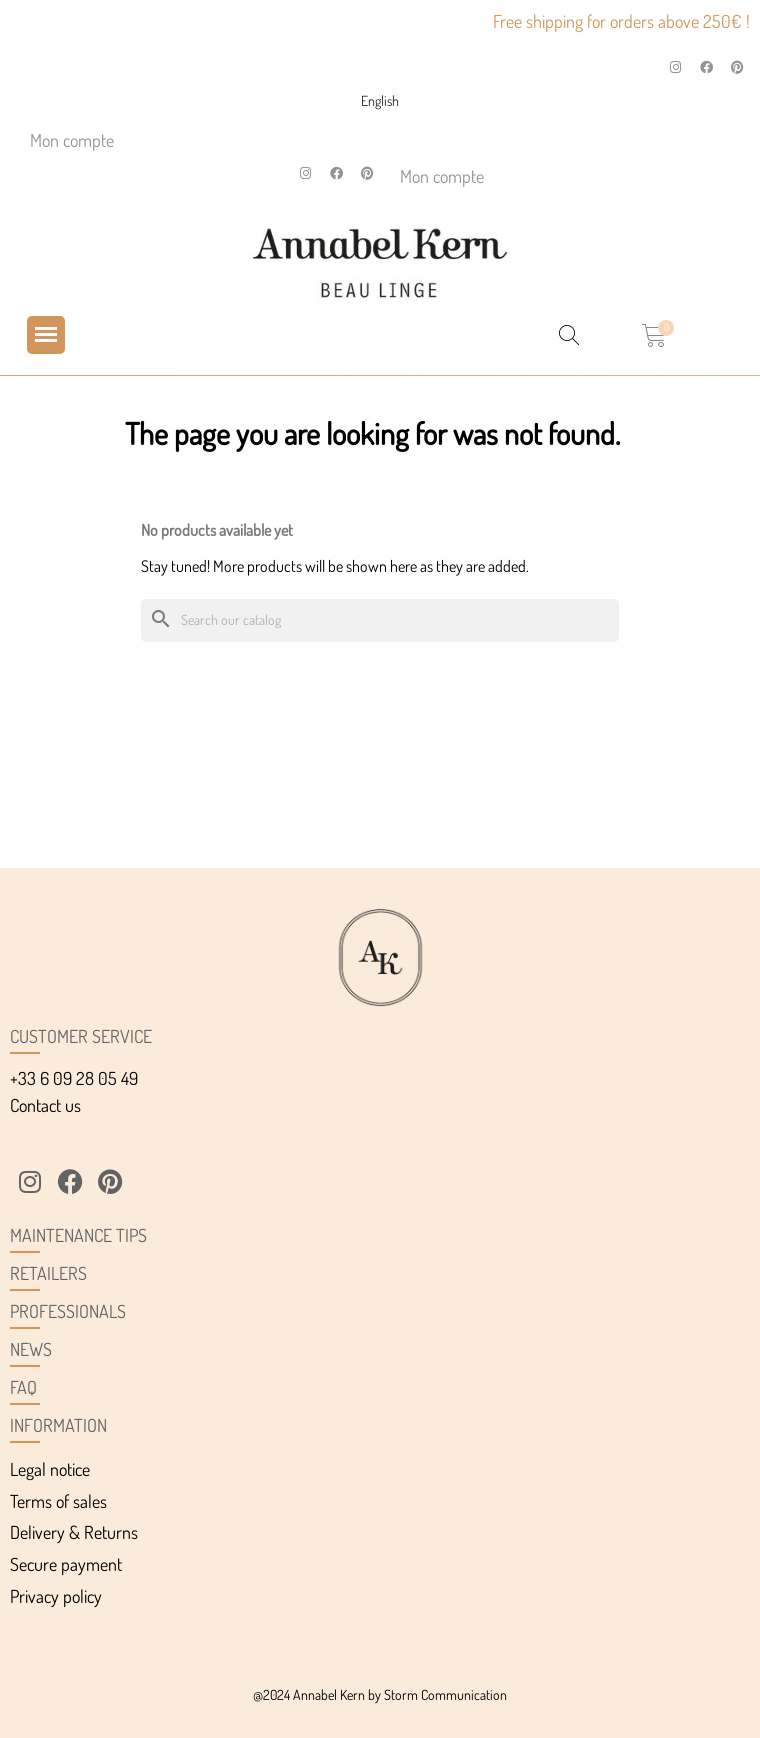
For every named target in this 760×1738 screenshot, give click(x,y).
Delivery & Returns (74, 1532)
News (31, 1349)
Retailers (48, 1273)
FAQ (23, 1387)
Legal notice (50, 1469)
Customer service (81, 1036)
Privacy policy (56, 1596)
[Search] (380, 620)
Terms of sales (58, 1501)
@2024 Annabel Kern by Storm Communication (380, 1694)
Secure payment (66, 1564)
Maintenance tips (78, 1235)
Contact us (45, 1105)
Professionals (68, 1311)
